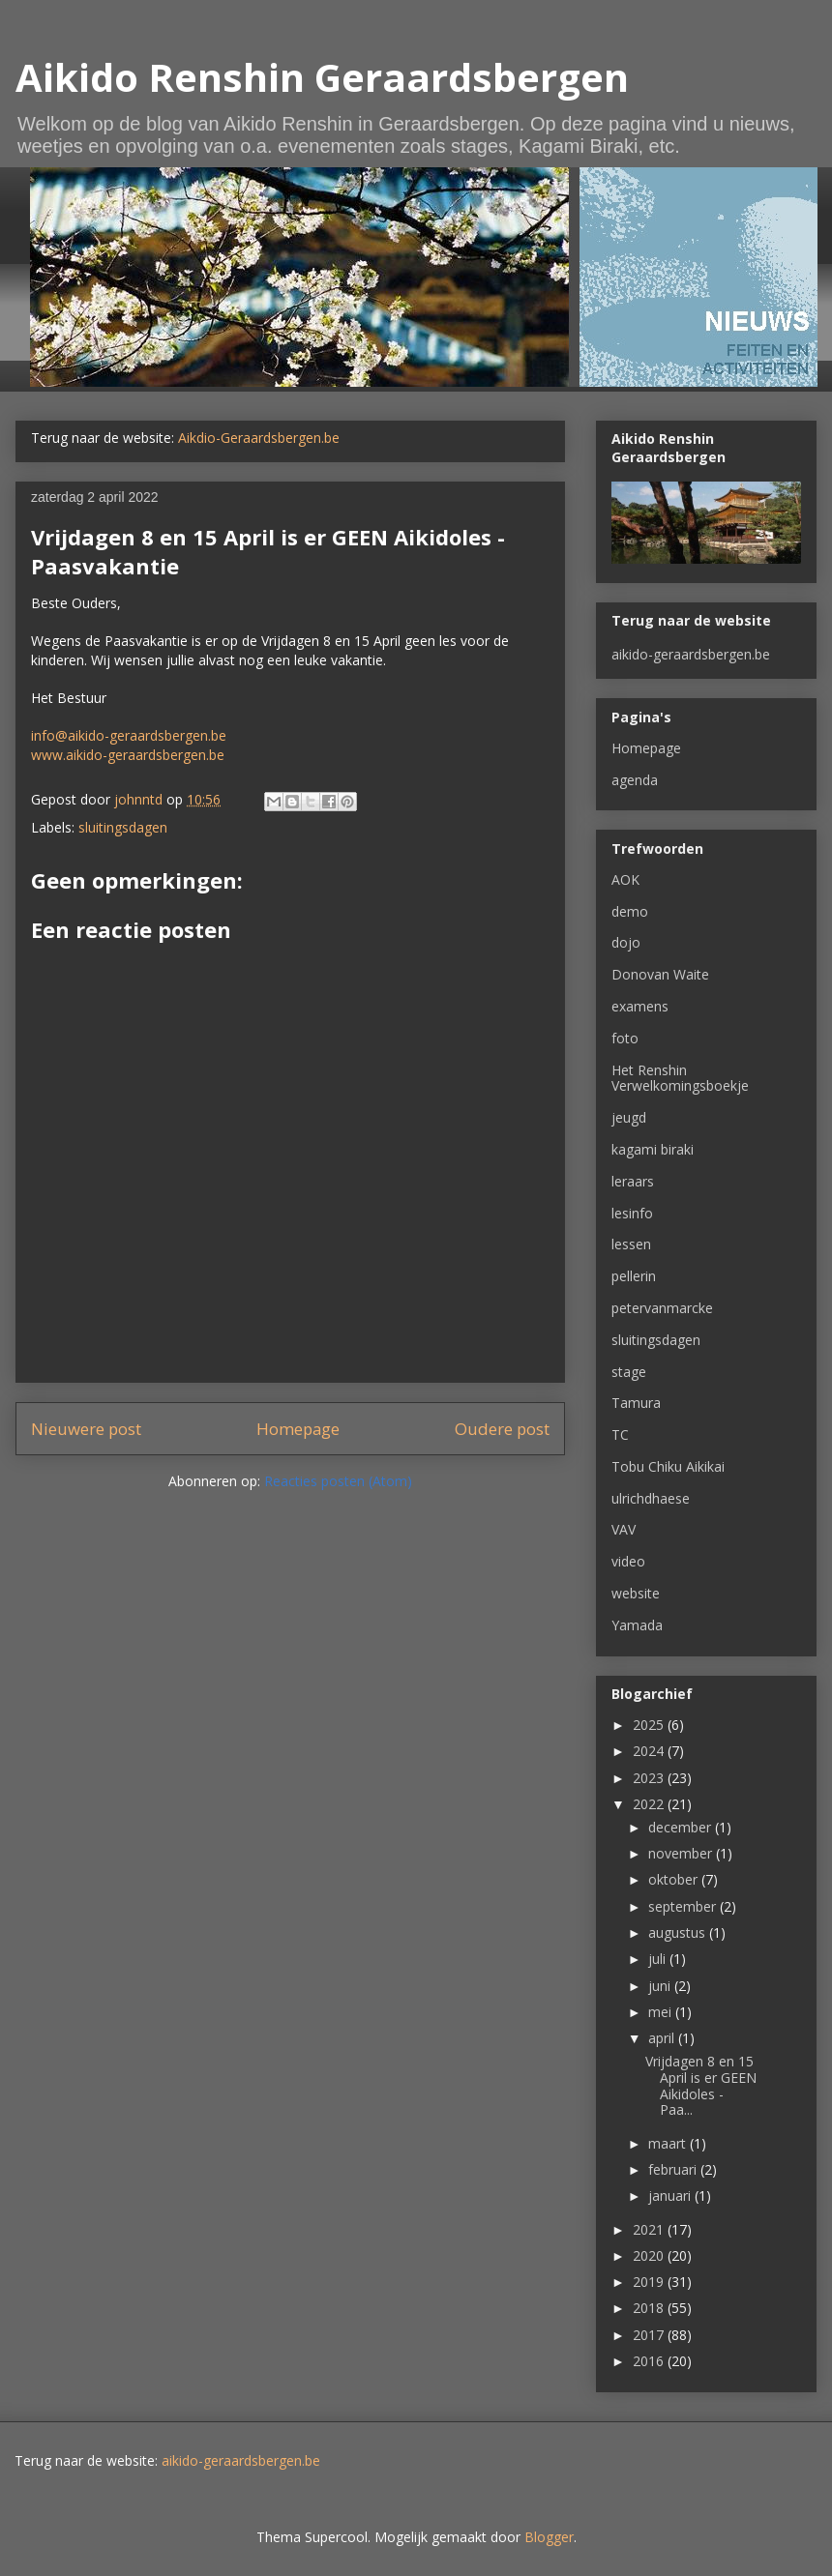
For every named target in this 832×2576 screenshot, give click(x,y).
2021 (650, 2229)
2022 (650, 1804)
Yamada (637, 1625)
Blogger (549, 2537)
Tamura (636, 1402)
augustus (678, 1932)
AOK (625, 879)
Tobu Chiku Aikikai (668, 1466)
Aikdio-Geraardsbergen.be (259, 437)
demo (629, 911)
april (663, 2038)
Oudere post (502, 1429)
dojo (625, 942)
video (628, 1561)
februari (674, 2169)
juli (658, 1958)
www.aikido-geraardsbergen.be (127, 755)
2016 (650, 2361)
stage (628, 1371)
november (682, 1853)
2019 (650, 2281)
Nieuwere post (86, 1429)
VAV (623, 1529)
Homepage (298, 1429)
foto (625, 1038)
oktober (674, 1879)
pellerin (633, 1276)
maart (669, 2143)
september (684, 1906)
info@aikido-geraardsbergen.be (128, 735)
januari (671, 2195)
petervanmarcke (662, 1308)
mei (661, 2012)
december (681, 1827)
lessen (631, 1244)
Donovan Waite (660, 974)
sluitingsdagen (122, 827)
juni (661, 1985)
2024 (650, 1751)
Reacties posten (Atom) (338, 1481)
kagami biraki (652, 1149)
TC (620, 1434)
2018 (650, 2307)
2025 (650, 1724)
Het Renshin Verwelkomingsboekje (680, 1078)
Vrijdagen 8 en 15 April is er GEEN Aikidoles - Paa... (701, 2085)
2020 (650, 2255)
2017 (650, 2335)
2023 (650, 1778)
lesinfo (632, 1213)
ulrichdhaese (650, 1498)
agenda (634, 780)
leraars (632, 1181)
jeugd (628, 1117)
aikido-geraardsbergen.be (690, 654)
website (635, 1593)
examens (640, 1006)
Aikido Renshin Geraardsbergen (322, 76)
